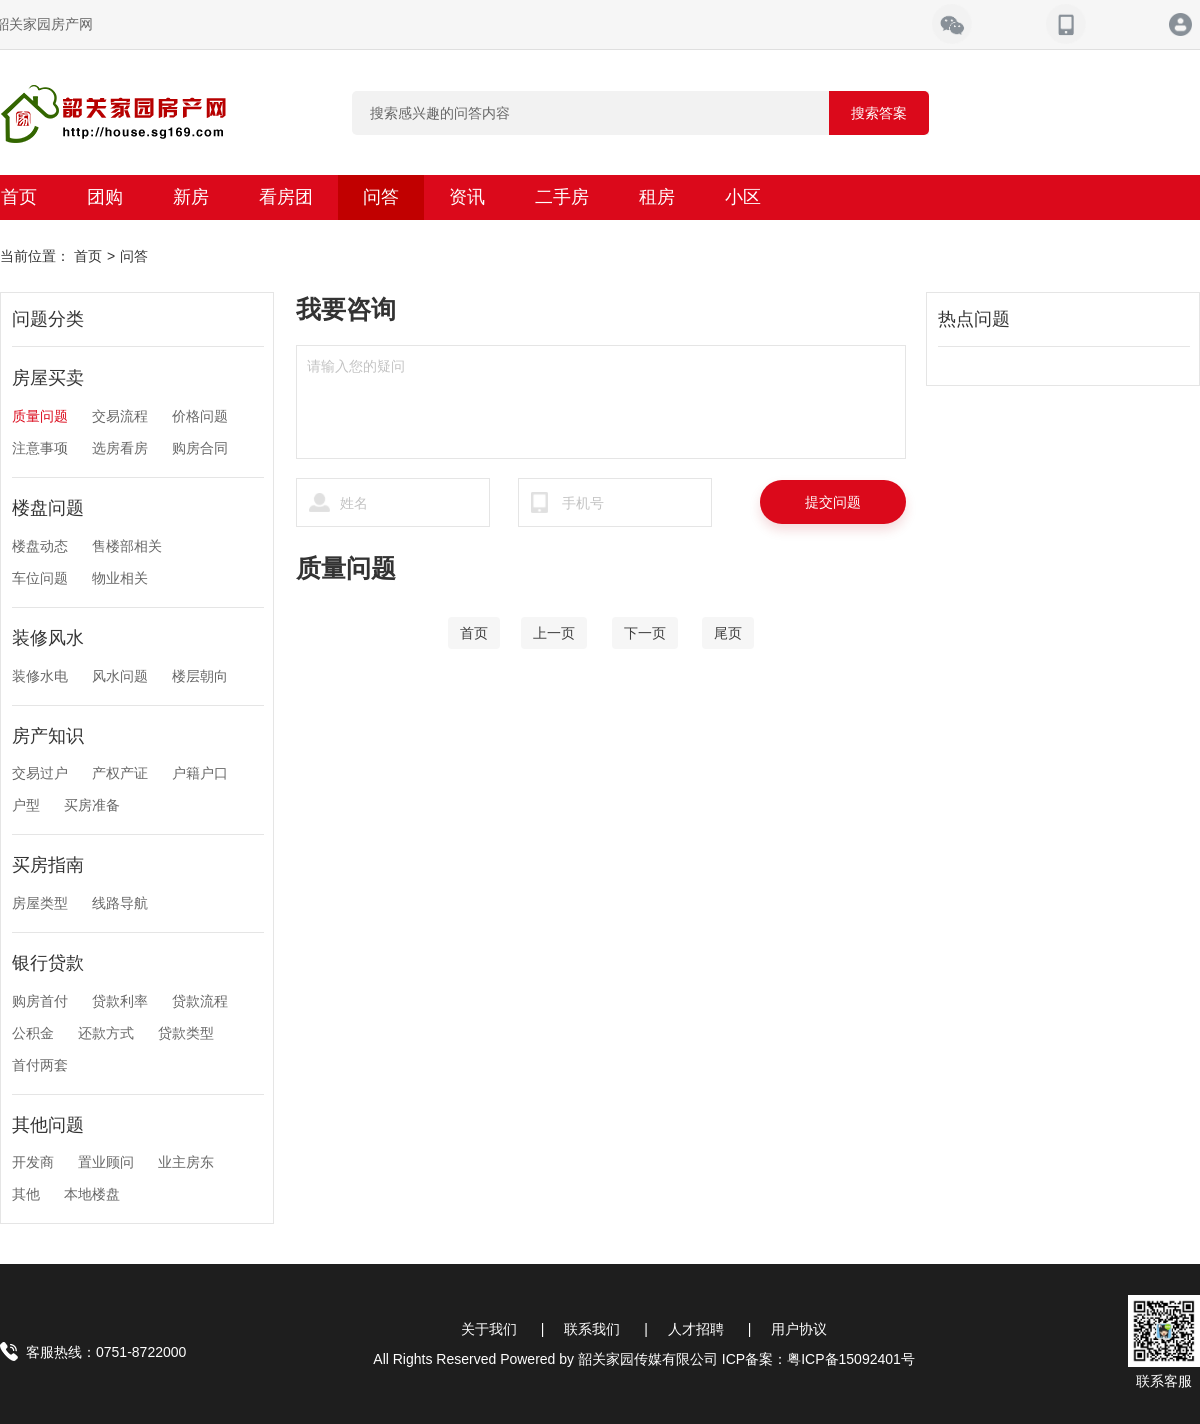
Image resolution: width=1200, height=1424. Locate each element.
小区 (743, 197)
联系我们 (592, 1329)
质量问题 (40, 416)
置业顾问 (106, 1162)
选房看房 (120, 448)
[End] (728, 633)
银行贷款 (48, 963)
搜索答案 (879, 113)
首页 (88, 256)
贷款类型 (186, 1033)
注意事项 (40, 448)
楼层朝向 (200, 676)
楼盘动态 (40, 546)
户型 (26, 805)
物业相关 (120, 578)
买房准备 (92, 805)
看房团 (286, 197)
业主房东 (186, 1162)
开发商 (33, 1162)
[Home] (474, 633)
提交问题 (833, 502)
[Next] (645, 633)
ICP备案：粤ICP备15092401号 (818, 1359)
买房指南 (48, 865)
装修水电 (40, 676)
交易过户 (40, 773)
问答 (381, 197)
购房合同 (200, 448)
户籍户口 (200, 773)
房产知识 (48, 736)
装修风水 (48, 638)
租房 (657, 197)
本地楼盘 (92, 1194)
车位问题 (40, 578)
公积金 (33, 1033)
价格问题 (200, 416)
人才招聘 (696, 1329)
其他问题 (48, 1125)
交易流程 (120, 416)
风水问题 (120, 676)
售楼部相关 (127, 546)
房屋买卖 (48, 378)
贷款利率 (120, 1001)
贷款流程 (200, 1001)
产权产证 (120, 773)
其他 (26, 1194)
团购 (105, 197)
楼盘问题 (48, 508)
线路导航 (120, 903)
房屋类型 (40, 903)
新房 (191, 197)
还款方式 (106, 1033)
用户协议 (799, 1329)
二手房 (562, 197)
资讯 (467, 197)
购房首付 (40, 1001)
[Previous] (554, 633)
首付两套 (40, 1065)
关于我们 (489, 1329)
